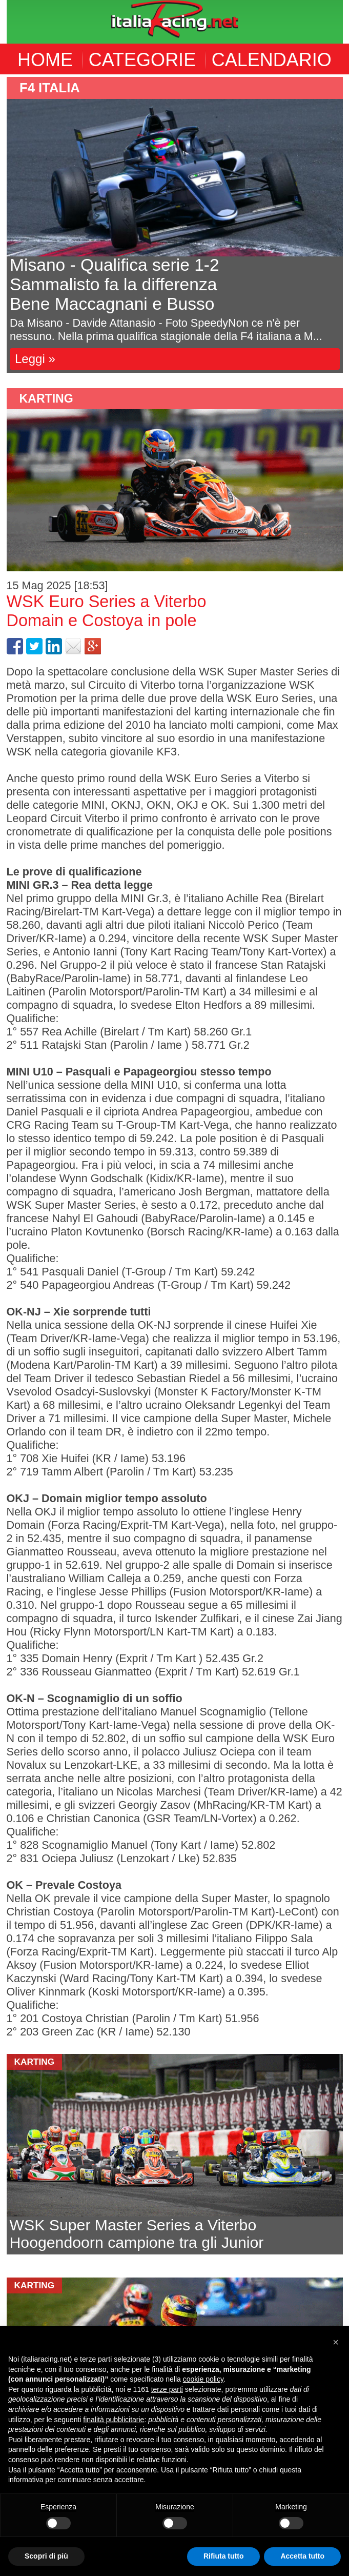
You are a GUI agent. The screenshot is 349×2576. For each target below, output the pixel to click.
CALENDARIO (272, 59)
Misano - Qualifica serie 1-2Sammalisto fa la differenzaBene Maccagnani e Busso (114, 284)
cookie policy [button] (203, 2379)
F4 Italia (49, 88)
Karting (46, 398)
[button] (335, 2342)
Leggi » (35, 359)
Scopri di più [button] (46, 2556)
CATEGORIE (142, 59)
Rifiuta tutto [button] (223, 2556)
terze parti (167, 2389)
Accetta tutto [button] (302, 2556)
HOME (45, 59)
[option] (175, 225)
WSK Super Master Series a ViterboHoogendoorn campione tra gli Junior (137, 2233)
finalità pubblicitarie (113, 2419)
